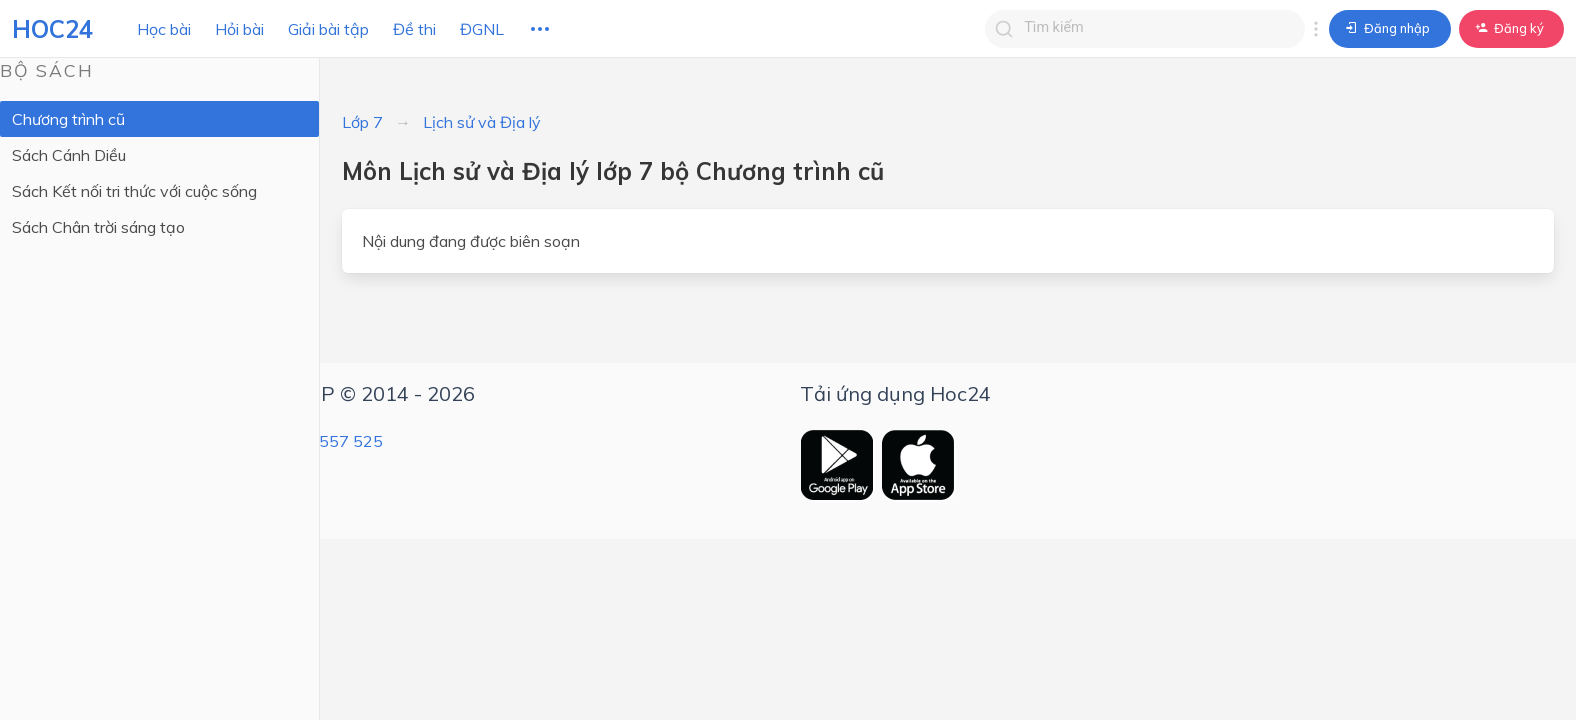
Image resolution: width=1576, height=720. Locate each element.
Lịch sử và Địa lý (482, 122)
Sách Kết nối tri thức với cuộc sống (134, 191)
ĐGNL (482, 29)
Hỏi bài (239, 29)
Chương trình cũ (68, 119)
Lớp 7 (362, 122)
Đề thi (414, 29)
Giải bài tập (328, 29)
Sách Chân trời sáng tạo (98, 227)
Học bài (164, 29)
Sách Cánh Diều (69, 155)
